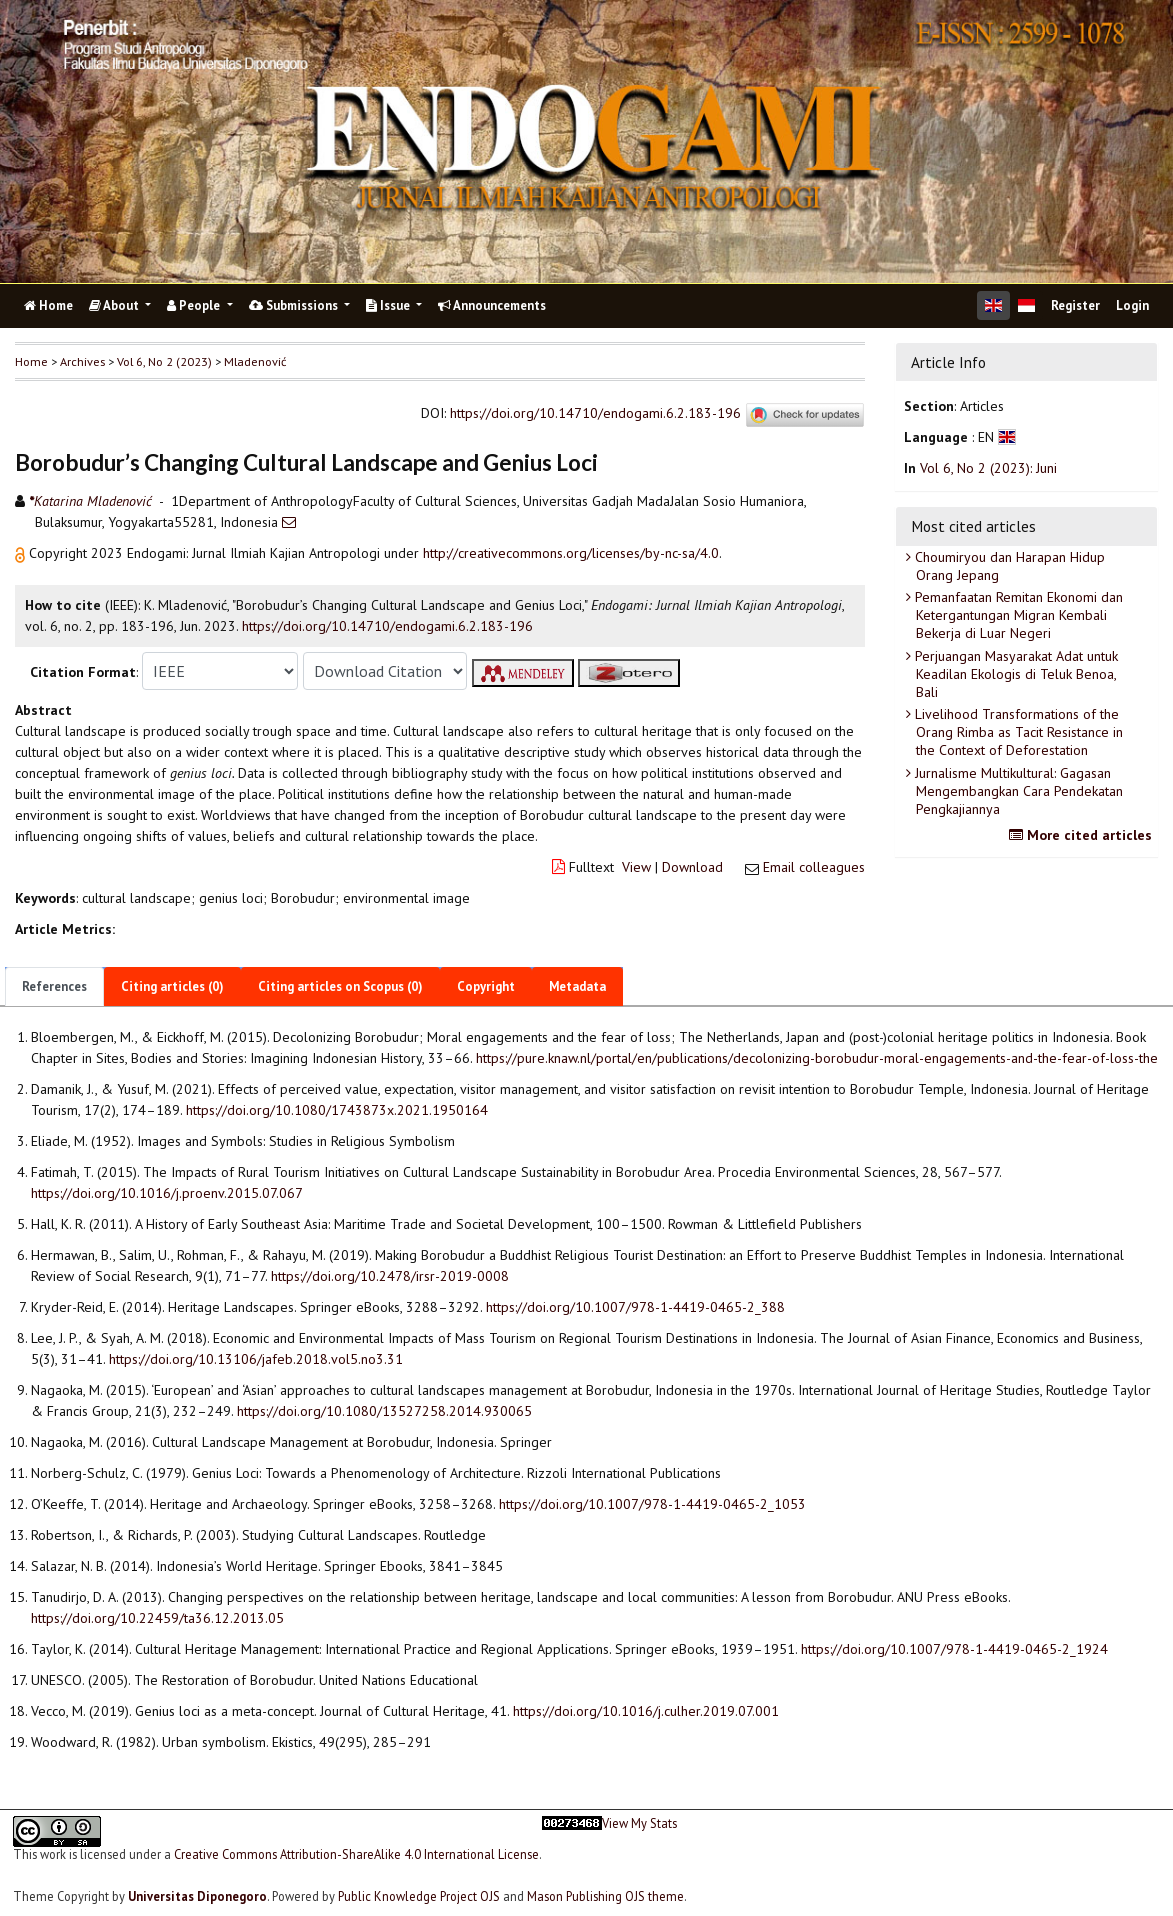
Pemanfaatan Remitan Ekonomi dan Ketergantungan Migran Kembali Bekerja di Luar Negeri (1017, 615)
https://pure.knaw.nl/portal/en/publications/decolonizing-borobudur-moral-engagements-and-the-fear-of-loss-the (817, 1058)
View (636, 867)
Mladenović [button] (255, 361)
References (54, 986)
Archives (82, 361)
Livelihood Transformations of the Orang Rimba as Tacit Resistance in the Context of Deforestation (1017, 732)
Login (1132, 305)
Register (1075, 305)
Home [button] (31, 361)
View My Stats (639, 1823)
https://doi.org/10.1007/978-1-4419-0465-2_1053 (652, 1504)
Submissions (295, 305)
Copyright (486, 986)
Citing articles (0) (172, 986)
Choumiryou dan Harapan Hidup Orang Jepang (1008, 566)
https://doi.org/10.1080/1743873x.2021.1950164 (337, 1110)
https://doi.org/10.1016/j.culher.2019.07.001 (646, 1711)
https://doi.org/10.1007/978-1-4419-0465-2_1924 (954, 1649)
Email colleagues (814, 867)
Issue (389, 305)
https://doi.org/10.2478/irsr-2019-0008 (390, 1276)
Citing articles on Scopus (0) (340, 986)
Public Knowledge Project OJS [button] (419, 1896)
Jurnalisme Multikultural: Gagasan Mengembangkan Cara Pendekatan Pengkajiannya (1017, 791)
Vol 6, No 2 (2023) (164, 361)
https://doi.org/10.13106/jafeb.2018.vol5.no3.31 (256, 1359)
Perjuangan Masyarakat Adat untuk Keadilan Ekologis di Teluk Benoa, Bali (1014, 674)
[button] (22, 553)
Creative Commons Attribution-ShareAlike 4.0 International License (356, 1854)
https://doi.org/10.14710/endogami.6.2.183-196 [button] (387, 626)
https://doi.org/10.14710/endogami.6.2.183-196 (595, 413)
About (115, 305)
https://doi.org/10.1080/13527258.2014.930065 (384, 1411)
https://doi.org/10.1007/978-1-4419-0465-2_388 (635, 1307)
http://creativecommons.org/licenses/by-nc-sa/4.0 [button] (571, 553)
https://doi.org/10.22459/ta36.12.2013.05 (157, 1618)
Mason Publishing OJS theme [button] (605, 1896)
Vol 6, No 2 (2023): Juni (988, 468)
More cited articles (1083, 835)
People (195, 305)
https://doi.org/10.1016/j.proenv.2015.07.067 (167, 1193)
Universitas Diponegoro (197, 1896)
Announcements (492, 305)
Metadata (577, 986)
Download (692, 867)
